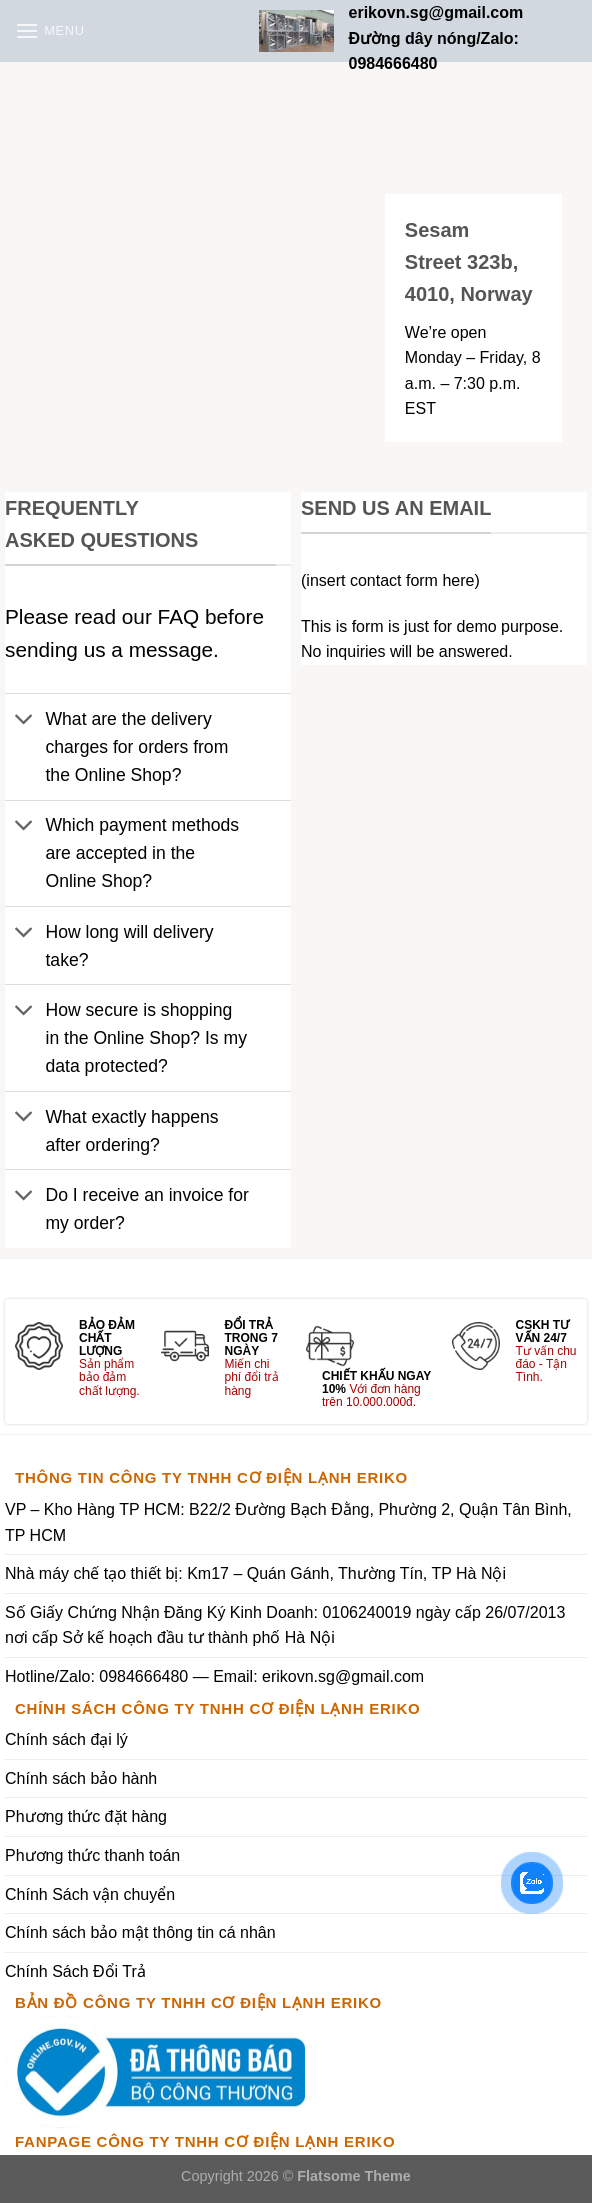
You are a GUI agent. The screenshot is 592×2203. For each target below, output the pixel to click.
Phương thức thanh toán (92, 1855)
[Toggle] (24, 720)
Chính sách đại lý (66, 1739)
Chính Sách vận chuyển (90, 1894)
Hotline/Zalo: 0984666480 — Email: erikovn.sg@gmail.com (214, 1676)
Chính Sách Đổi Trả (75, 1971)
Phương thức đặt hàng (86, 1816)
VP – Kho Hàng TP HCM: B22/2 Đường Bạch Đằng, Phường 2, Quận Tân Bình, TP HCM (288, 1522)
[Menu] (50, 30)
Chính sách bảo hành (81, 1778)
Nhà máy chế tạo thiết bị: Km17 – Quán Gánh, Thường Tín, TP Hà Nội (255, 1573)
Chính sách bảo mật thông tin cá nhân (140, 1932)
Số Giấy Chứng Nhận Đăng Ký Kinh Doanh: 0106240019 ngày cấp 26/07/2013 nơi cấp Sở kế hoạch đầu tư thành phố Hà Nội (285, 1625)
